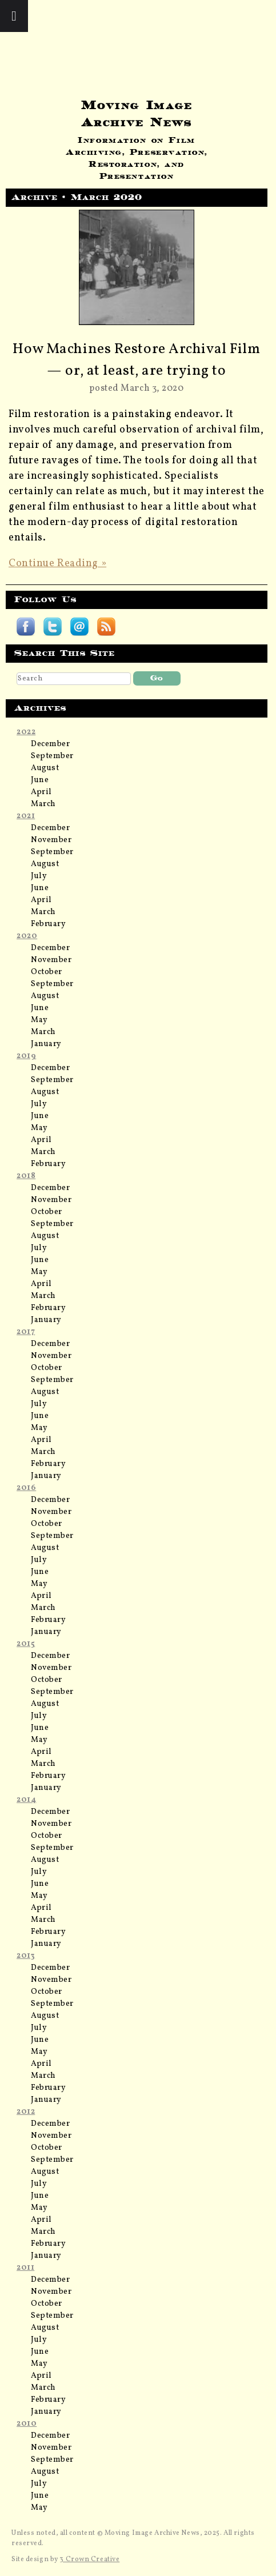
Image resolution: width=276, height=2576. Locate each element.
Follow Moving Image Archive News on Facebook (26, 627)
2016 (26, 1488)
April (41, 792)
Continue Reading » (57, 563)
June (40, 780)
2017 (26, 1332)
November (51, 840)
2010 (27, 2423)
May (39, 1020)
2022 (26, 732)
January (46, 1044)
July (39, 876)
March (43, 804)
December (50, 744)
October (46, 972)
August (45, 768)
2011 (25, 2267)
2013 (26, 1955)
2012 (26, 2111)
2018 (26, 1176)
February (48, 924)
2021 (26, 816)
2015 (26, 1643)
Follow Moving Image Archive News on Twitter (52, 627)
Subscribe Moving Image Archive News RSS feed (106, 627)
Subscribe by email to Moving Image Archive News (79, 627)
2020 (27, 936)
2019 (26, 1056)
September (52, 756)
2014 (26, 1799)
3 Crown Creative (89, 2559)
